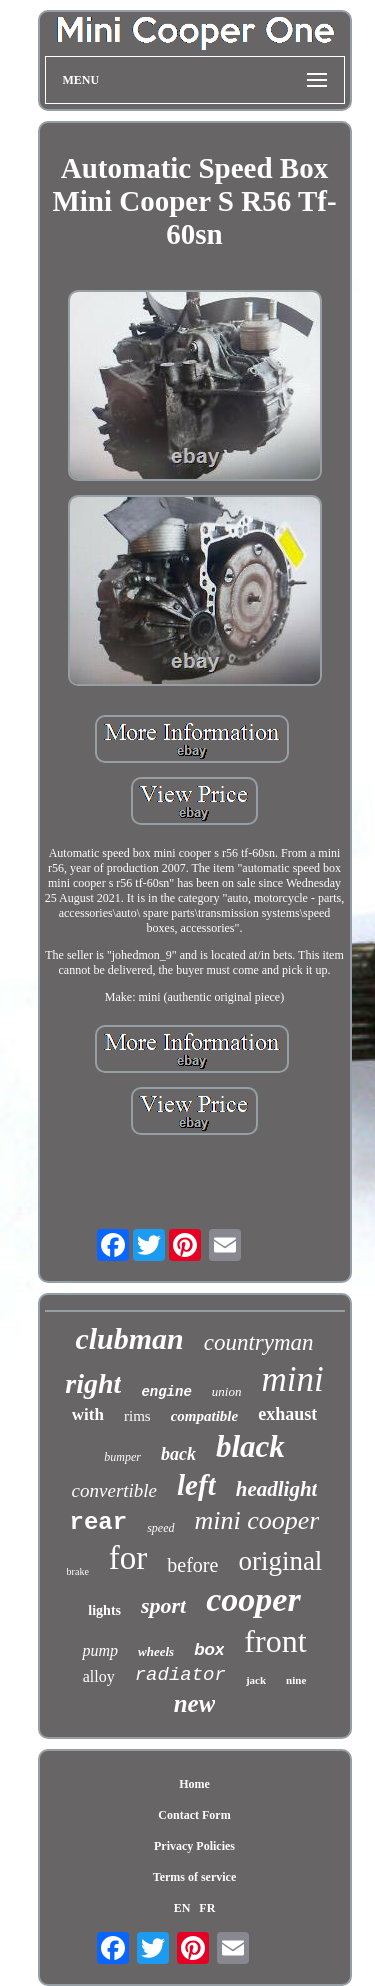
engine (166, 1392)
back (178, 1454)
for (128, 1558)
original (280, 1561)
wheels (156, 1651)
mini (292, 1379)
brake (78, 1571)
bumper (122, 1457)
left (196, 1485)
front (275, 1641)
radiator (180, 1675)
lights (104, 1610)
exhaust (287, 1414)
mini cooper (257, 1520)
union (227, 1391)
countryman (259, 1342)
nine (296, 1680)
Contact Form (194, 1815)
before (192, 1565)
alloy (99, 1676)
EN (182, 1908)
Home (194, 1784)
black (250, 1446)
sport (163, 1605)
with (88, 1414)
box (209, 1649)
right (93, 1383)
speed (160, 1528)
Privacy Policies (194, 1846)
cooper (253, 1599)
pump (100, 1650)
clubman (129, 1338)
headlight (277, 1489)
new (195, 1703)
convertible (114, 1490)
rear (99, 1522)
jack (256, 1680)
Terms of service (195, 1877)
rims (137, 1416)
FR (207, 1908)
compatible (205, 1416)
